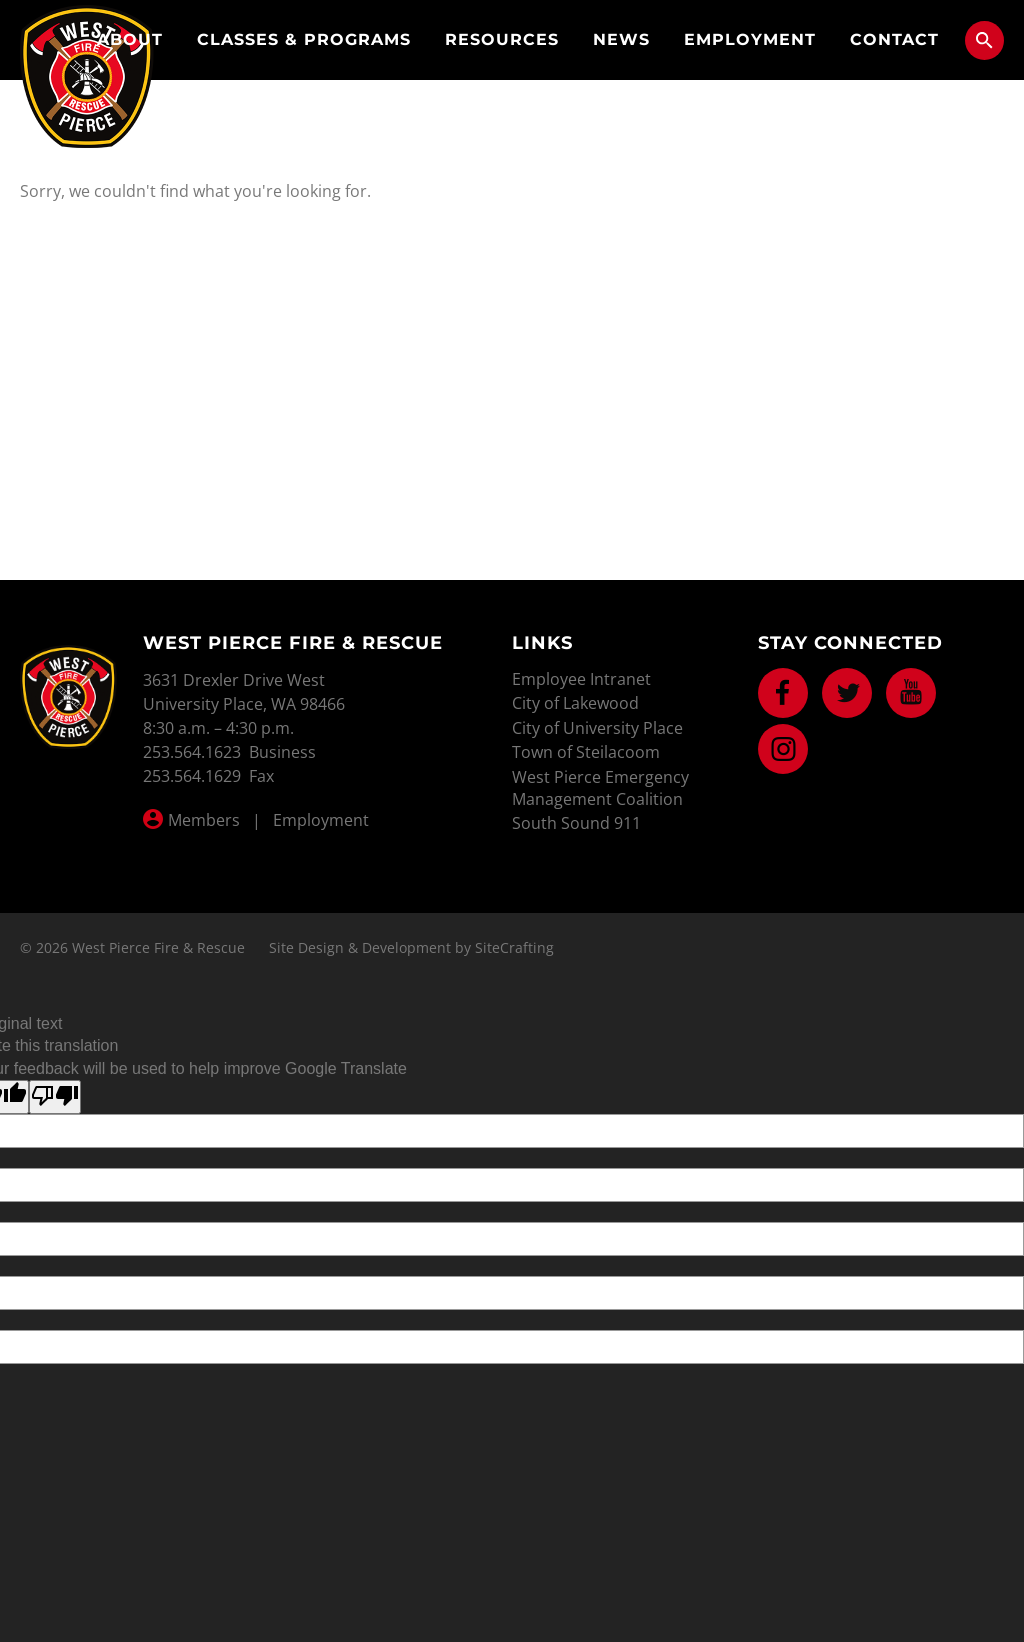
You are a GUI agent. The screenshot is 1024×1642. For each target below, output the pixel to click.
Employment (750, 39)
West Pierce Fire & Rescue (87, 76)
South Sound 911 (576, 823)
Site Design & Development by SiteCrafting (411, 947)
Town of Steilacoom (586, 752)
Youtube (911, 693)
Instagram (783, 749)
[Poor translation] (55, 1097)
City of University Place (597, 728)
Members (204, 820)
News (621, 39)
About (130, 39)
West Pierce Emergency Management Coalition (600, 788)
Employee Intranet (581, 679)
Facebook (783, 693)
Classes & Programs (304, 39)
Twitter (847, 693)
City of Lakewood (575, 703)
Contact (894, 39)
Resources (502, 39)
